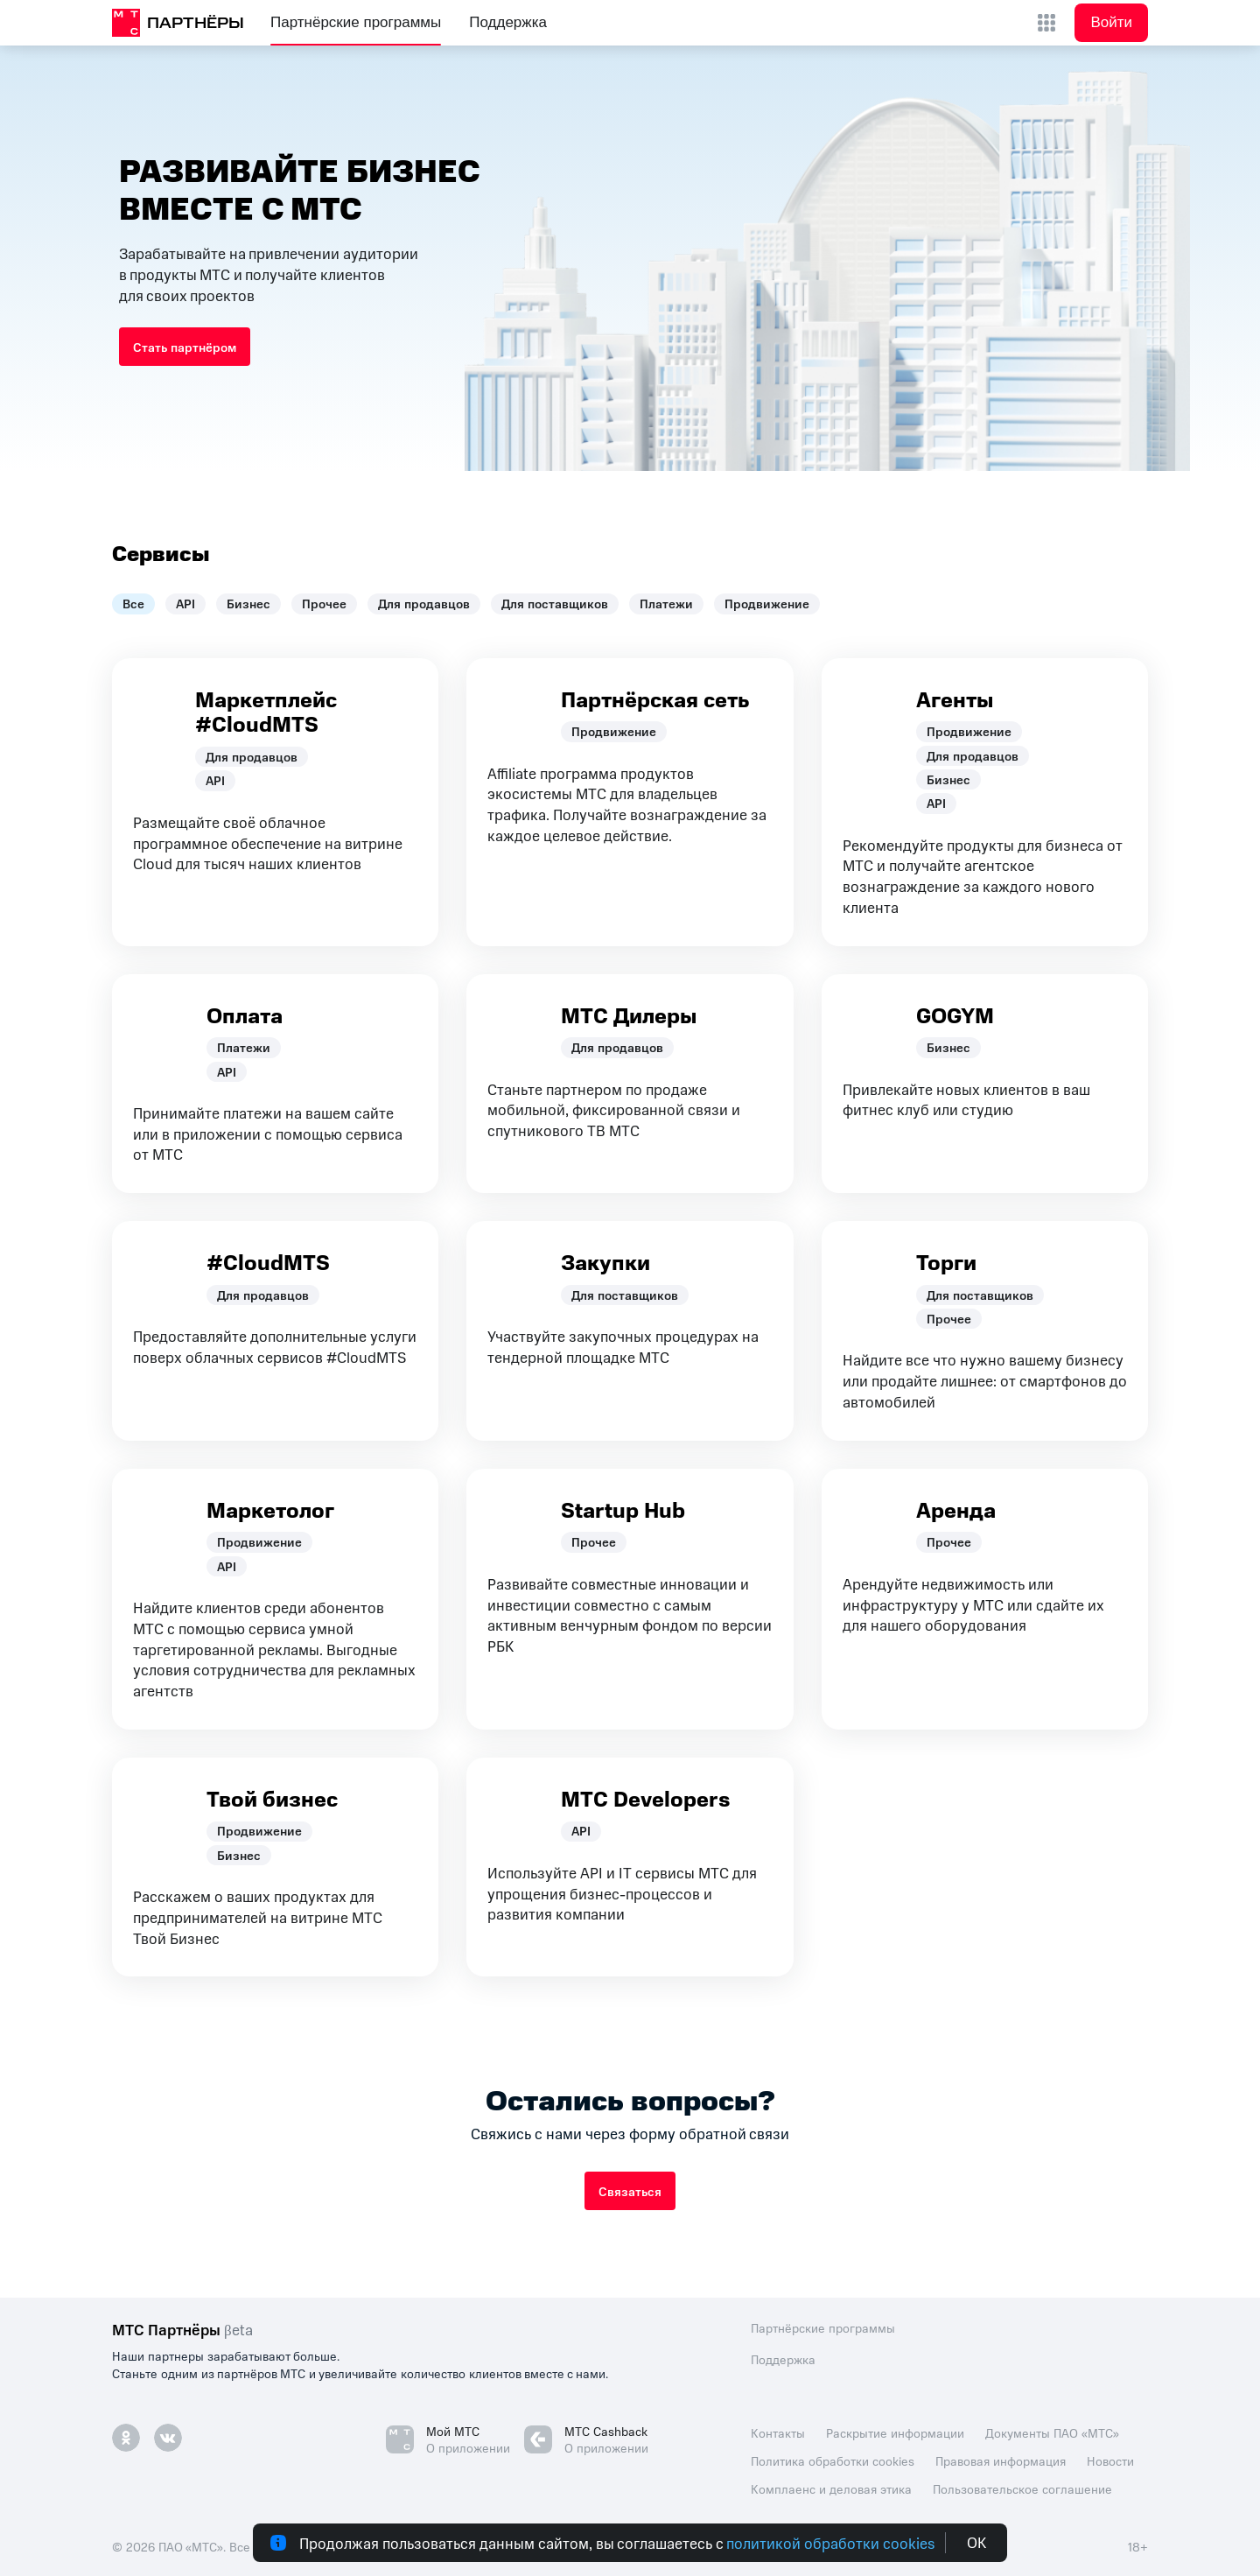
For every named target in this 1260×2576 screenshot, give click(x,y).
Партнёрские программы (355, 22)
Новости (1110, 2460)
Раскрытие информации (895, 2432)
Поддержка (508, 22)
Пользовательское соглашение (1022, 2488)
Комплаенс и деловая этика (831, 2488)
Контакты (778, 2432)
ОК (976, 2542)
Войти (1111, 22)
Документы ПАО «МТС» (1052, 2432)
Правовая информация (1000, 2460)
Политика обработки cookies (832, 2460)
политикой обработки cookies (830, 2542)
